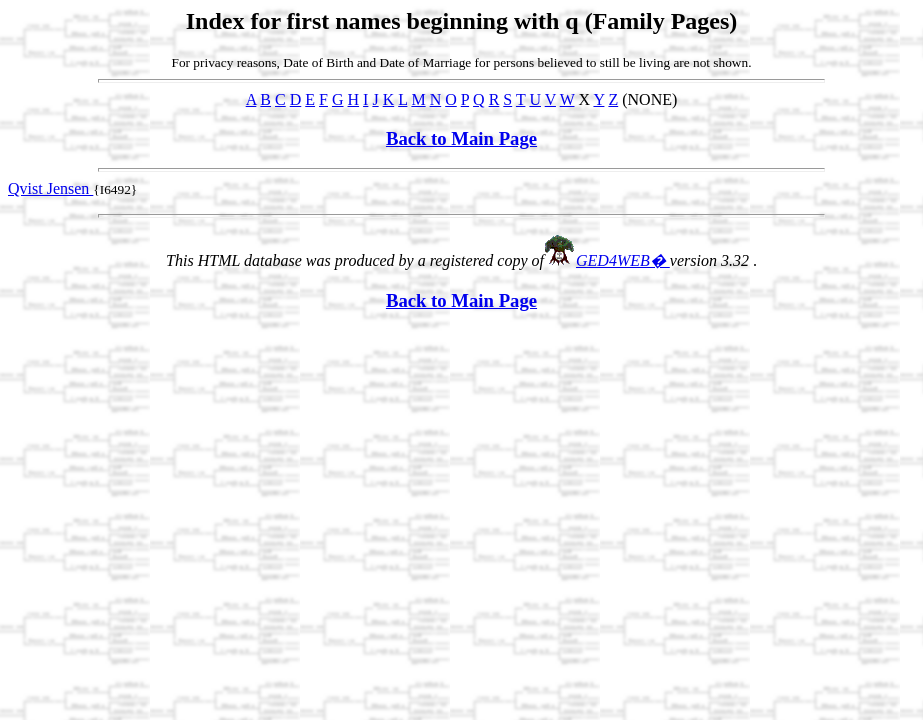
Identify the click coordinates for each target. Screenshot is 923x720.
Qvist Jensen (50, 188)
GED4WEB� (623, 260)
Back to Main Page (461, 138)
